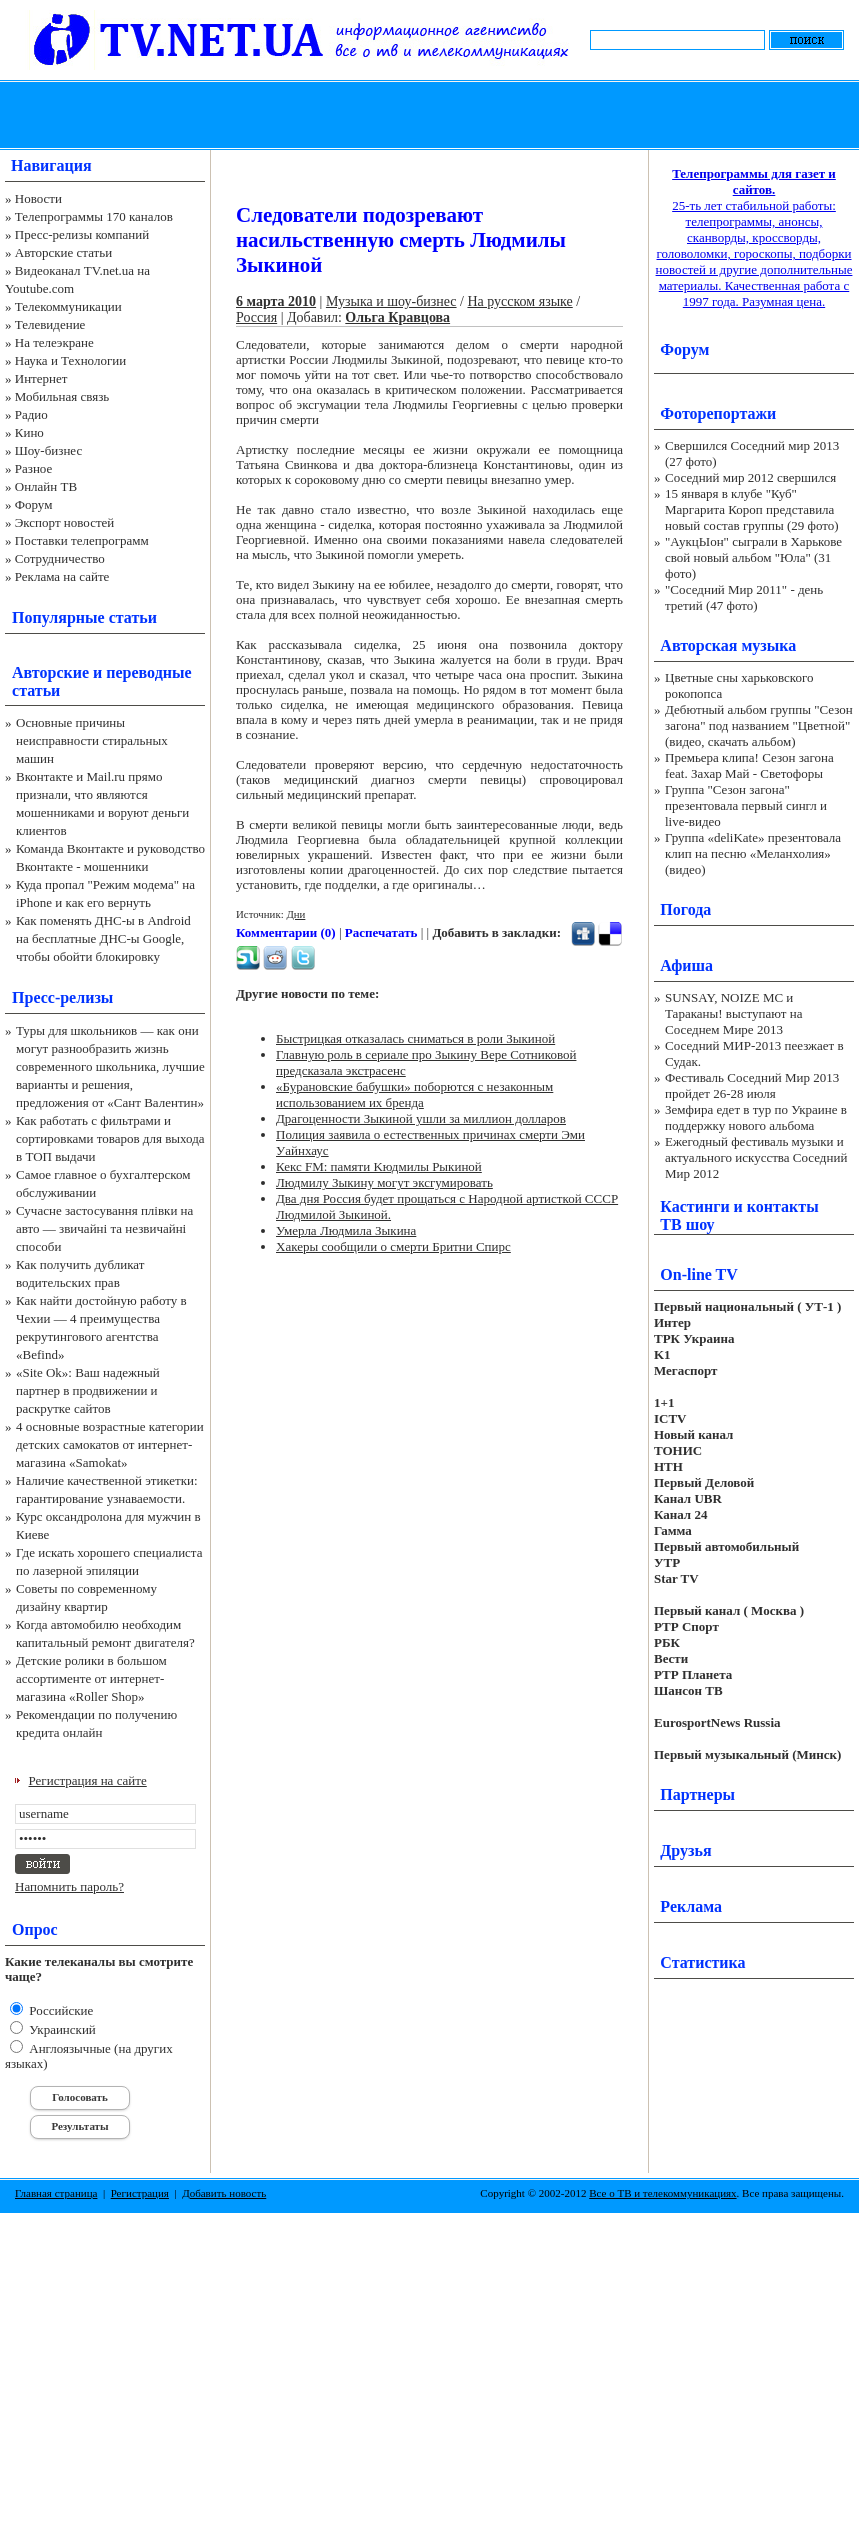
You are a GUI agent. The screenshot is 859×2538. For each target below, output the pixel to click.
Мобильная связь (62, 396)
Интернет (41, 378)
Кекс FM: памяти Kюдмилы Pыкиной (379, 1166)
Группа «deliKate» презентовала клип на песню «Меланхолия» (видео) (753, 853)
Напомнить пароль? (69, 1886)
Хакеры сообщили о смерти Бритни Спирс (393, 1246)
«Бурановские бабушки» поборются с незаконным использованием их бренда (414, 1094)
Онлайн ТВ (46, 486)
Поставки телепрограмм (82, 540)
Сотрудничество (60, 558)
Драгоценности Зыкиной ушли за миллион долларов (421, 1118)
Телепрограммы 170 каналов (94, 216)
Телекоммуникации (68, 306)
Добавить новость (224, 2193)
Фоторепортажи (718, 413)
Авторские (50, 672)
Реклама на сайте (62, 576)
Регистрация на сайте (88, 1780)
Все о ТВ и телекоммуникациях (662, 2193)
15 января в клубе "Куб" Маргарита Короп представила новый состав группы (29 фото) (752, 509)
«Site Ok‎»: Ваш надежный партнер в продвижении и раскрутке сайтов (88, 1390)
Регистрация (140, 2193)
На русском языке (519, 301)
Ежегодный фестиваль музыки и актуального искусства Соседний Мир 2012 (756, 1157)
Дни (295, 914)
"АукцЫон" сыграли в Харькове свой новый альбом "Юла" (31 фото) (753, 557)
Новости (38, 198)
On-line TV (699, 1274)
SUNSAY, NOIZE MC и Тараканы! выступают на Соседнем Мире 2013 (733, 1013)
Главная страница (56, 2193)
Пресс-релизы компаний (82, 234)
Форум (34, 504)
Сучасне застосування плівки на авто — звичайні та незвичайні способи (104, 1228)
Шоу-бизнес (48, 450)
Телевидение (50, 324)
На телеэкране (54, 342)
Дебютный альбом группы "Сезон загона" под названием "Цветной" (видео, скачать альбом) (759, 725)
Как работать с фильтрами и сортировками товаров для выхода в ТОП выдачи (110, 1138)
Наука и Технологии (70, 360)
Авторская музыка (728, 645)
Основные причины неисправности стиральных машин (92, 740)
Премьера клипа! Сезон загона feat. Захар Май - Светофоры (749, 765)
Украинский (61, 2029)
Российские (59, 2010)
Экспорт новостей (65, 522)
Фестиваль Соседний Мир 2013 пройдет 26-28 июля (752, 1085)
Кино (29, 432)
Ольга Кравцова (397, 317)
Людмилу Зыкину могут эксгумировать (384, 1182)
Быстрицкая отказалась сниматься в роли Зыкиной (415, 1038)
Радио (31, 414)
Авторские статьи (63, 252)
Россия (256, 317)
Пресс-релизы (62, 997)
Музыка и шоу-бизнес (391, 301)
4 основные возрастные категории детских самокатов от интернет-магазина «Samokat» (110, 1444)
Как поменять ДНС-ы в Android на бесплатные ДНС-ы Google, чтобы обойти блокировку (103, 938)
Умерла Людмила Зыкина (346, 1230)
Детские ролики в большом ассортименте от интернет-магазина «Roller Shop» (91, 1678)
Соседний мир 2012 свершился (750, 477)
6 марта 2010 (276, 301)
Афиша (686, 965)
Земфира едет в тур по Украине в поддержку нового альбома (756, 1117)
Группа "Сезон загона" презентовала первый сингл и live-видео (746, 805)
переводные (148, 672)
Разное (34, 468)
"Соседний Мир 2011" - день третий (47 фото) (744, 597)
